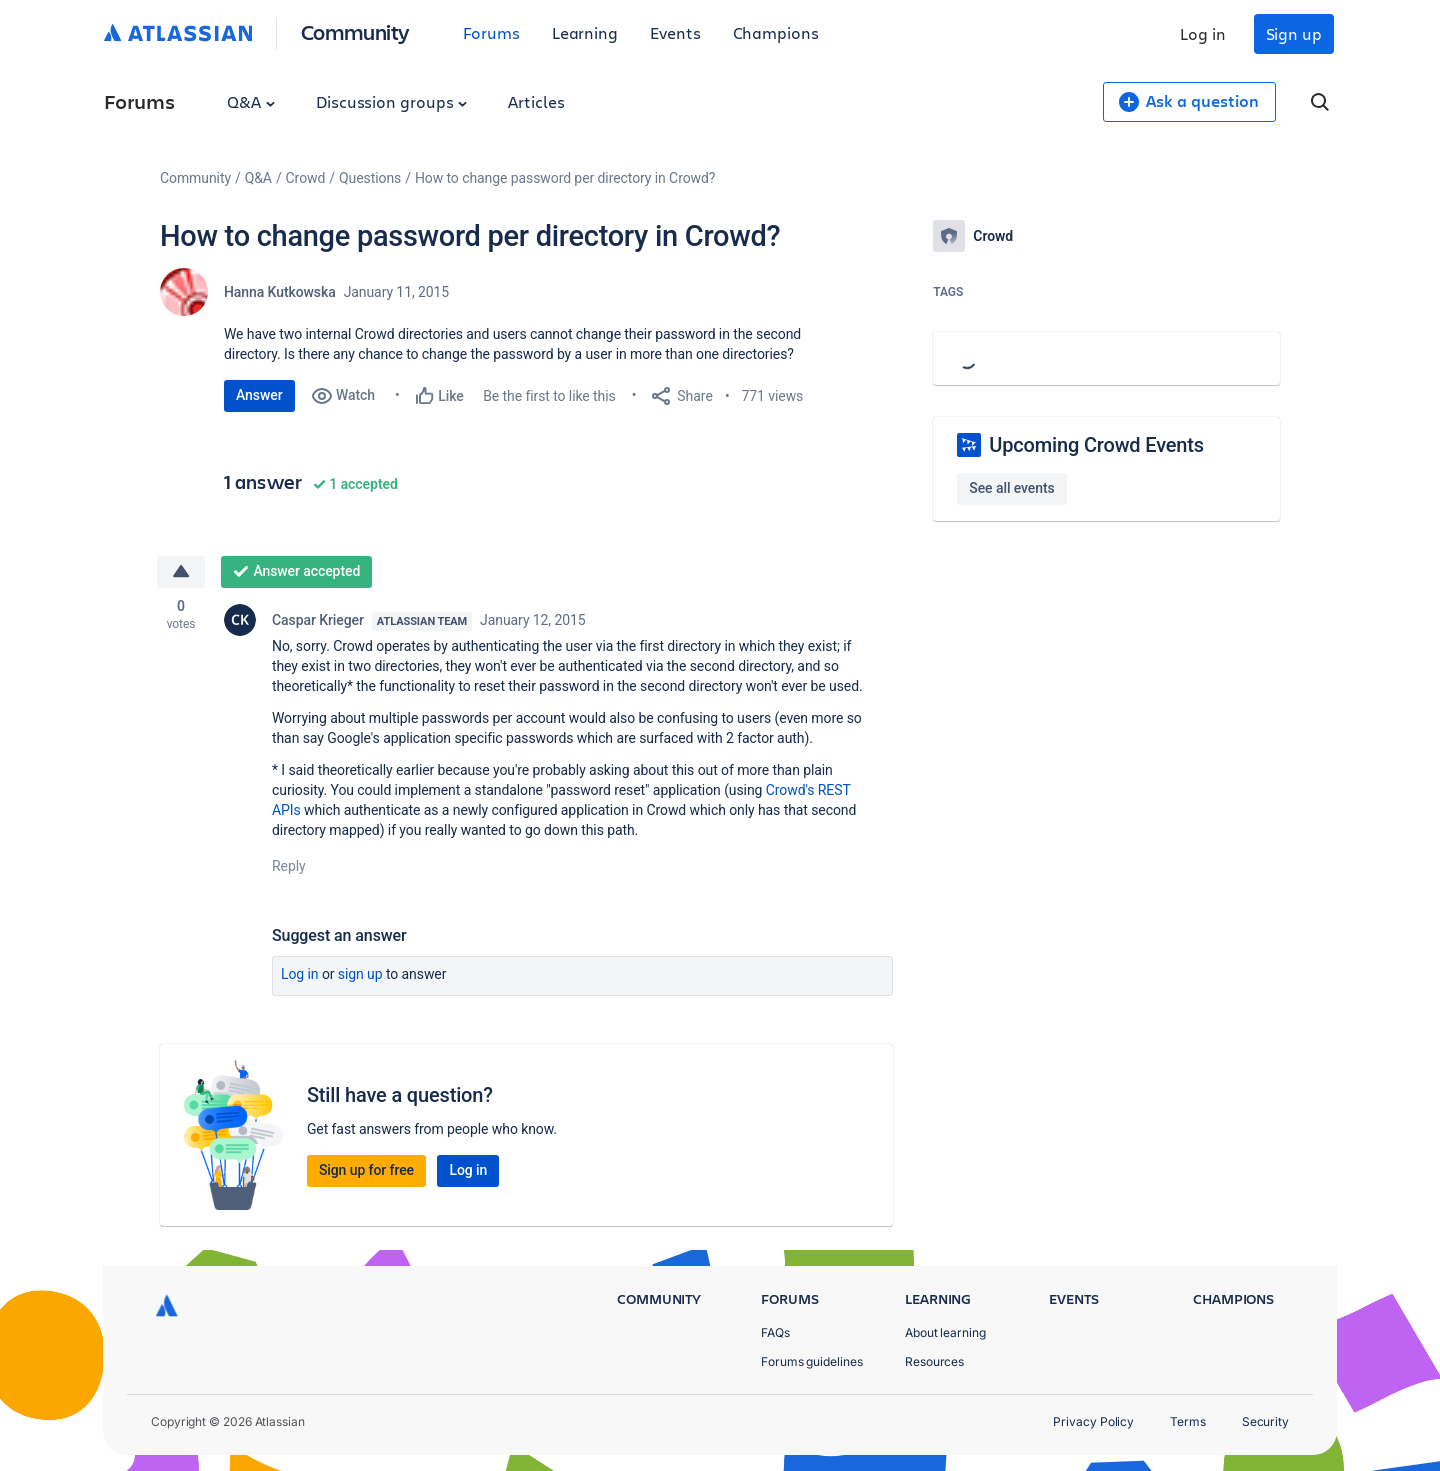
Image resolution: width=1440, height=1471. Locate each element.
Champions (776, 32)
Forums (491, 32)
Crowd (306, 178)
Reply (289, 866)
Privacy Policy (1093, 1421)
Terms (1188, 1421)
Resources (934, 1361)
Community (355, 31)
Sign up (1294, 33)
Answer (259, 395)
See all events (1011, 488)
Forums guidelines (812, 1361)
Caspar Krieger (318, 620)
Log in (1203, 33)
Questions (370, 178)
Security (1265, 1421)
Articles (536, 101)
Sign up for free (366, 1170)
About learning (945, 1332)
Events (675, 32)
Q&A (251, 101)
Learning (585, 32)
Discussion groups (392, 101)
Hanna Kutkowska (280, 292)
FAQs (775, 1332)
